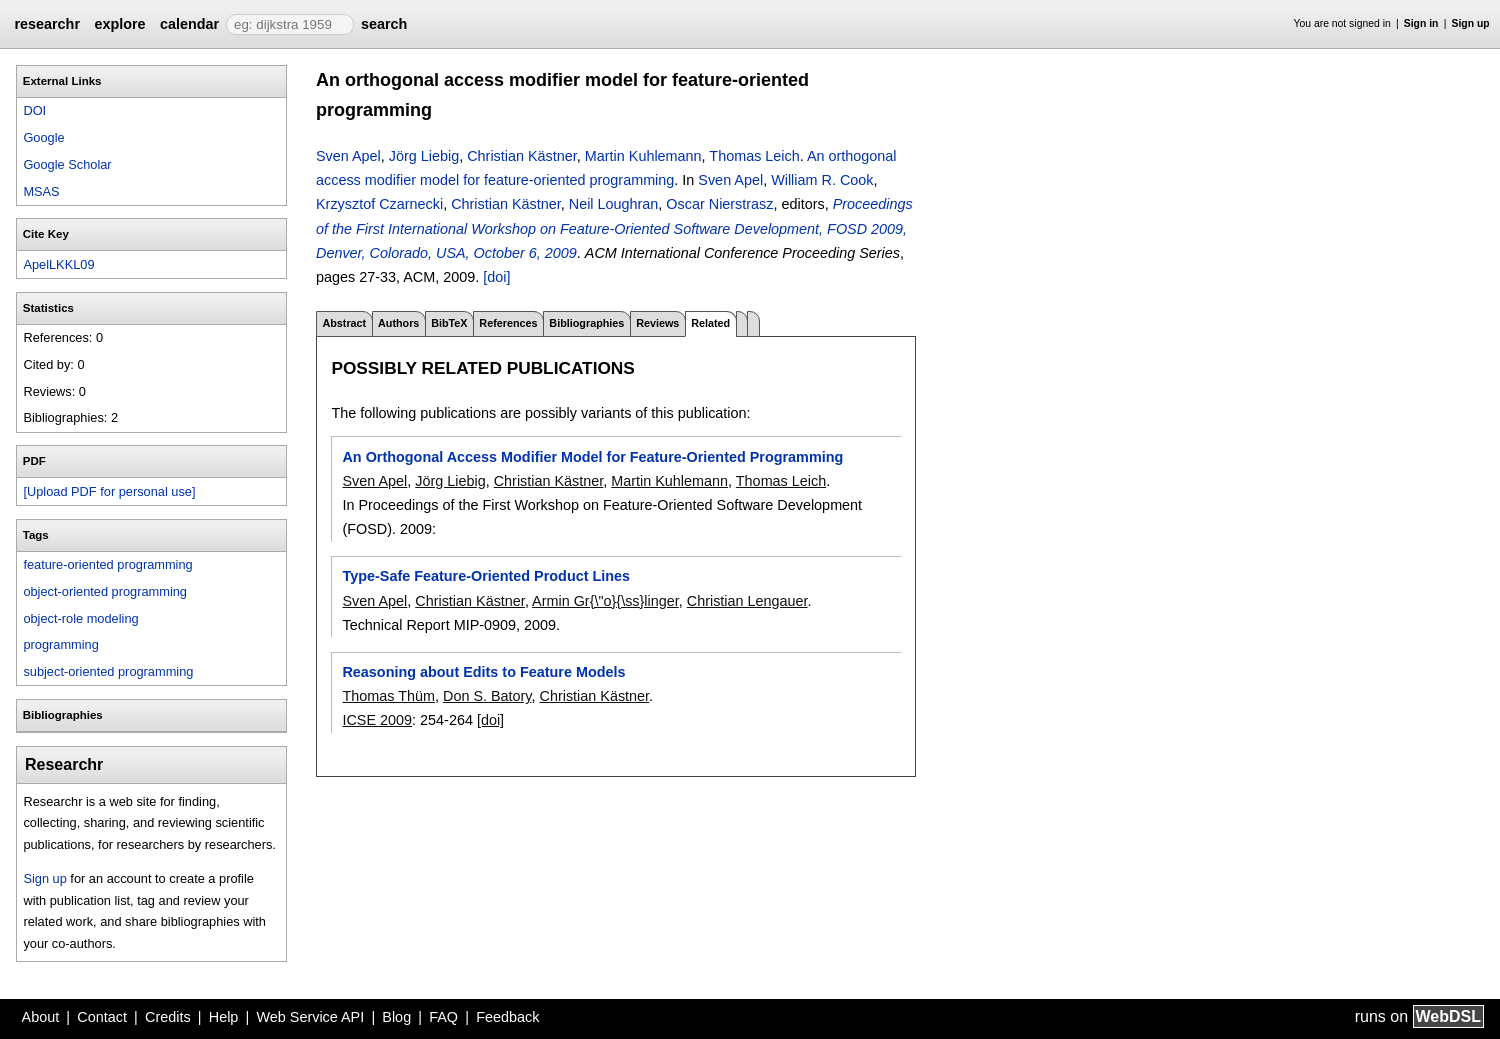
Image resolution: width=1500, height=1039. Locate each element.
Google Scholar (67, 164)
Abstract (344, 323)
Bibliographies (586, 323)
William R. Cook (822, 180)
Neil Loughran (614, 204)
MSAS (41, 191)
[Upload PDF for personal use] (109, 491)
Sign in (1421, 23)
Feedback (507, 1017)
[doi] (496, 277)
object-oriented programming (105, 591)
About (41, 1017)
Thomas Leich (754, 156)
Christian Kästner (522, 156)
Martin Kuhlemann (643, 156)
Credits (168, 1017)
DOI (34, 110)
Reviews (657, 323)
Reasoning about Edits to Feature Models (483, 672)
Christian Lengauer (747, 601)
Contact (102, 1017)
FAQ (443, 1017)
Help (224, 1017)
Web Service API (310, 1017)
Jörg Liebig (424, 156)
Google (43, 137)
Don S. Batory (487, 696)
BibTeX (449, 323)
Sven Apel (348, 156)
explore (119, 24)
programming (60, 644)
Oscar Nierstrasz (719, 204)
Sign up (1471, 23)
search (384, 24)
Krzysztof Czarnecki (379, 204)
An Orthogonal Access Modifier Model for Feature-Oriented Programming (592, 457)
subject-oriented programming (108, 671)
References (508, 323)
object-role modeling (80, 618)
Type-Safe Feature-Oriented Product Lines (486, 576)
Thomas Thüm (388, 696)
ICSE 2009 (377, 720)
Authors (398, 323)
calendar (189, 24)
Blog (396, 1017)
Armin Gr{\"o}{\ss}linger (605, 601)
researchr (47, 24)
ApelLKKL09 (58, 264)
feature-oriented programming (107, 564)
